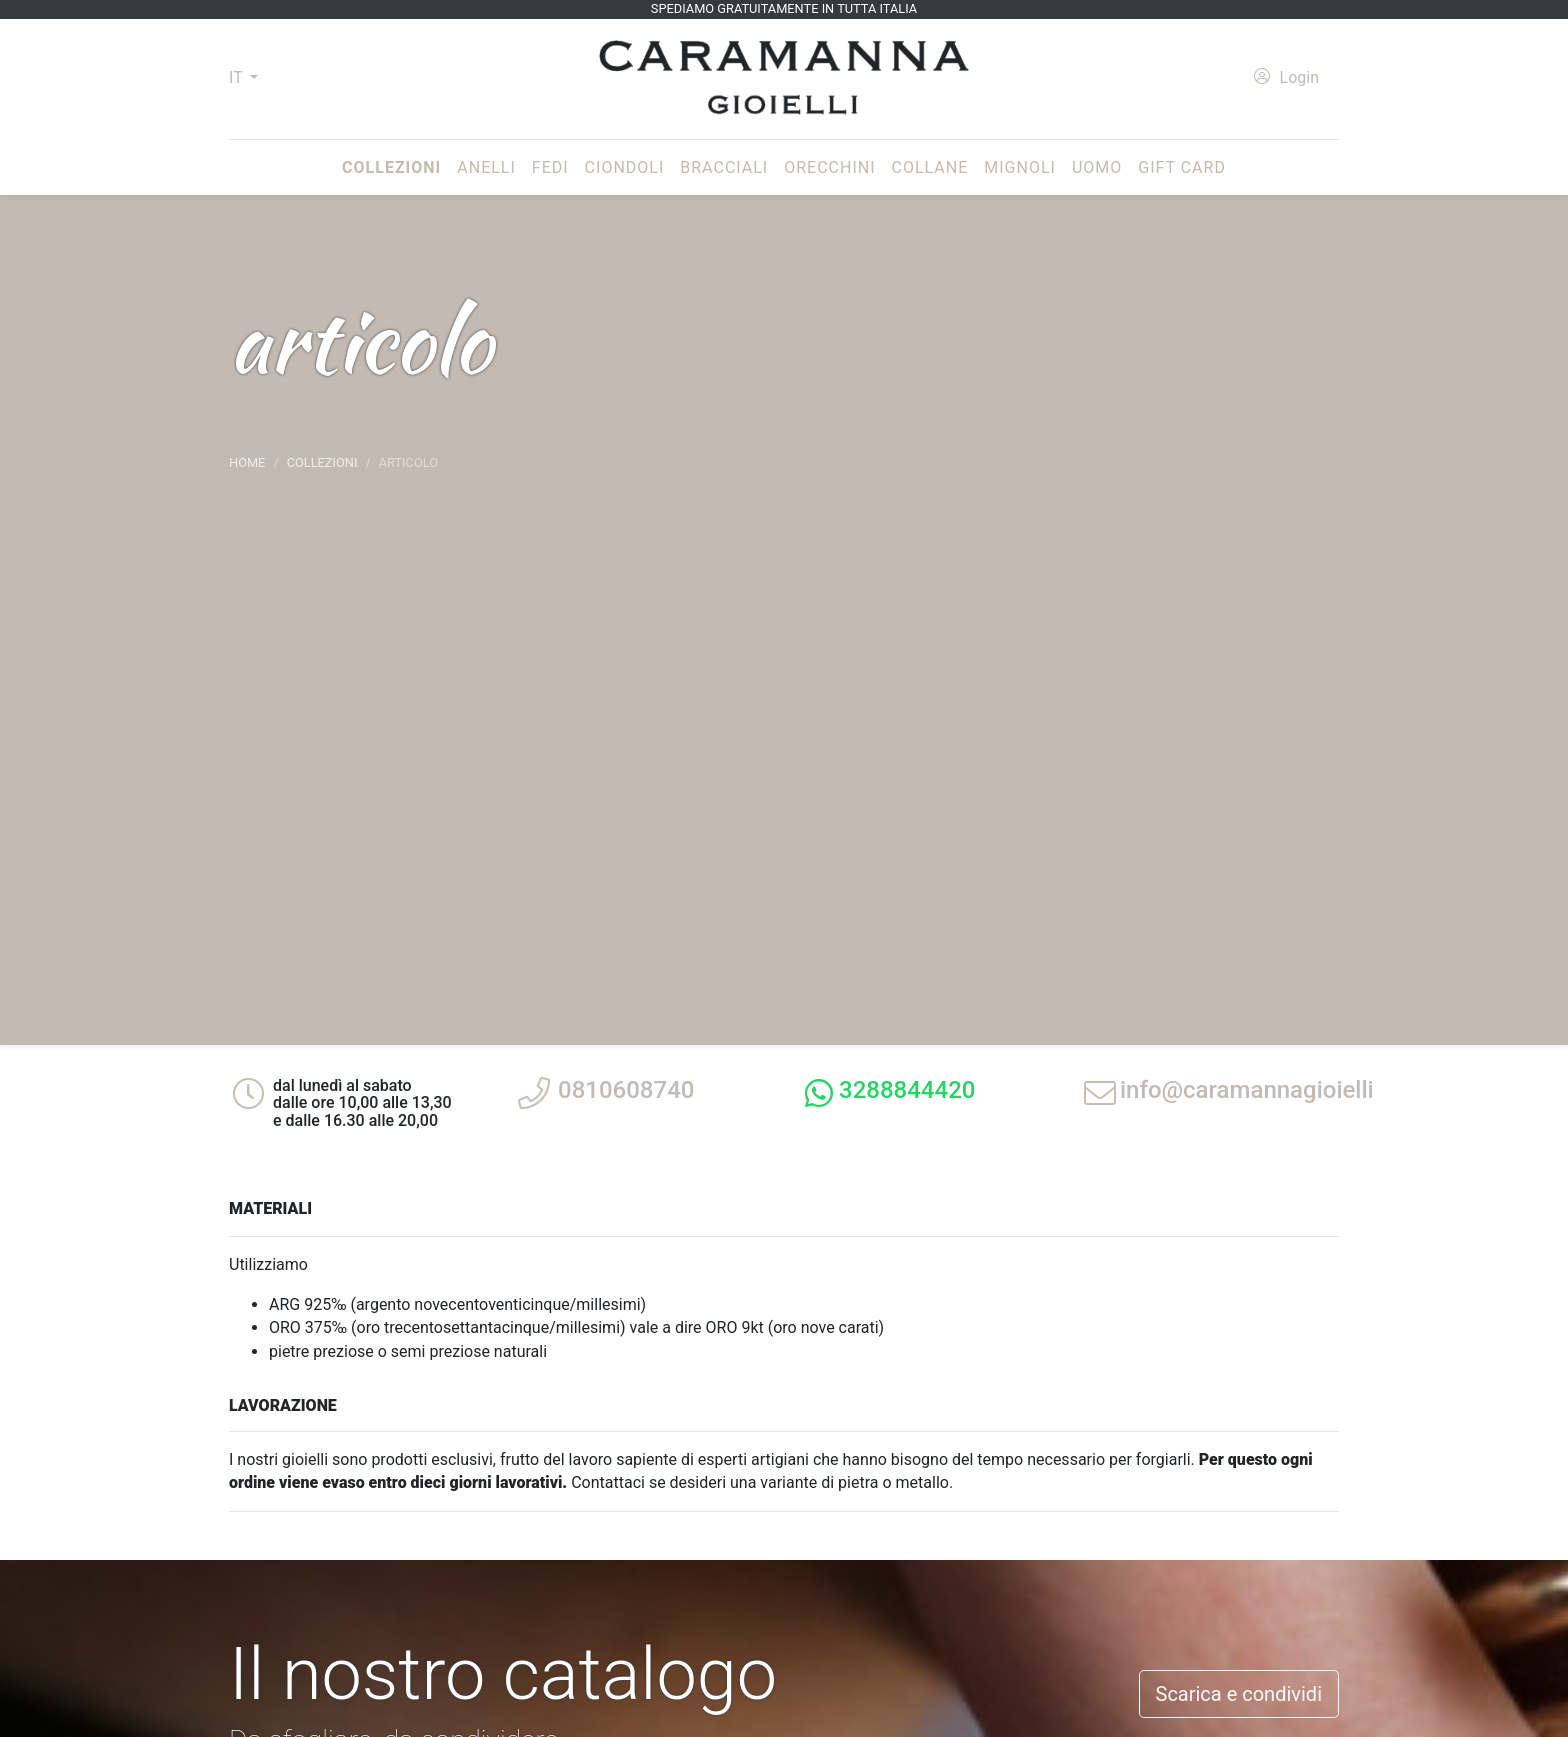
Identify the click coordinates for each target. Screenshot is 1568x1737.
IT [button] (237, 77)
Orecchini (829, 167)
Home (247, 462)
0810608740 (626, 1090)
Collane (930, 167)
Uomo (1097, 167)
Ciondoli (625, 167)
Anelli (486, 167)
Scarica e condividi (1239, 1694)
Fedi (550, 167)
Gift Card (1182, 167)
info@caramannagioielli (1247, 1090)
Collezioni (395, 166)
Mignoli (1020, 167)
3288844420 (907, 1090)
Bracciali (724, 167)
